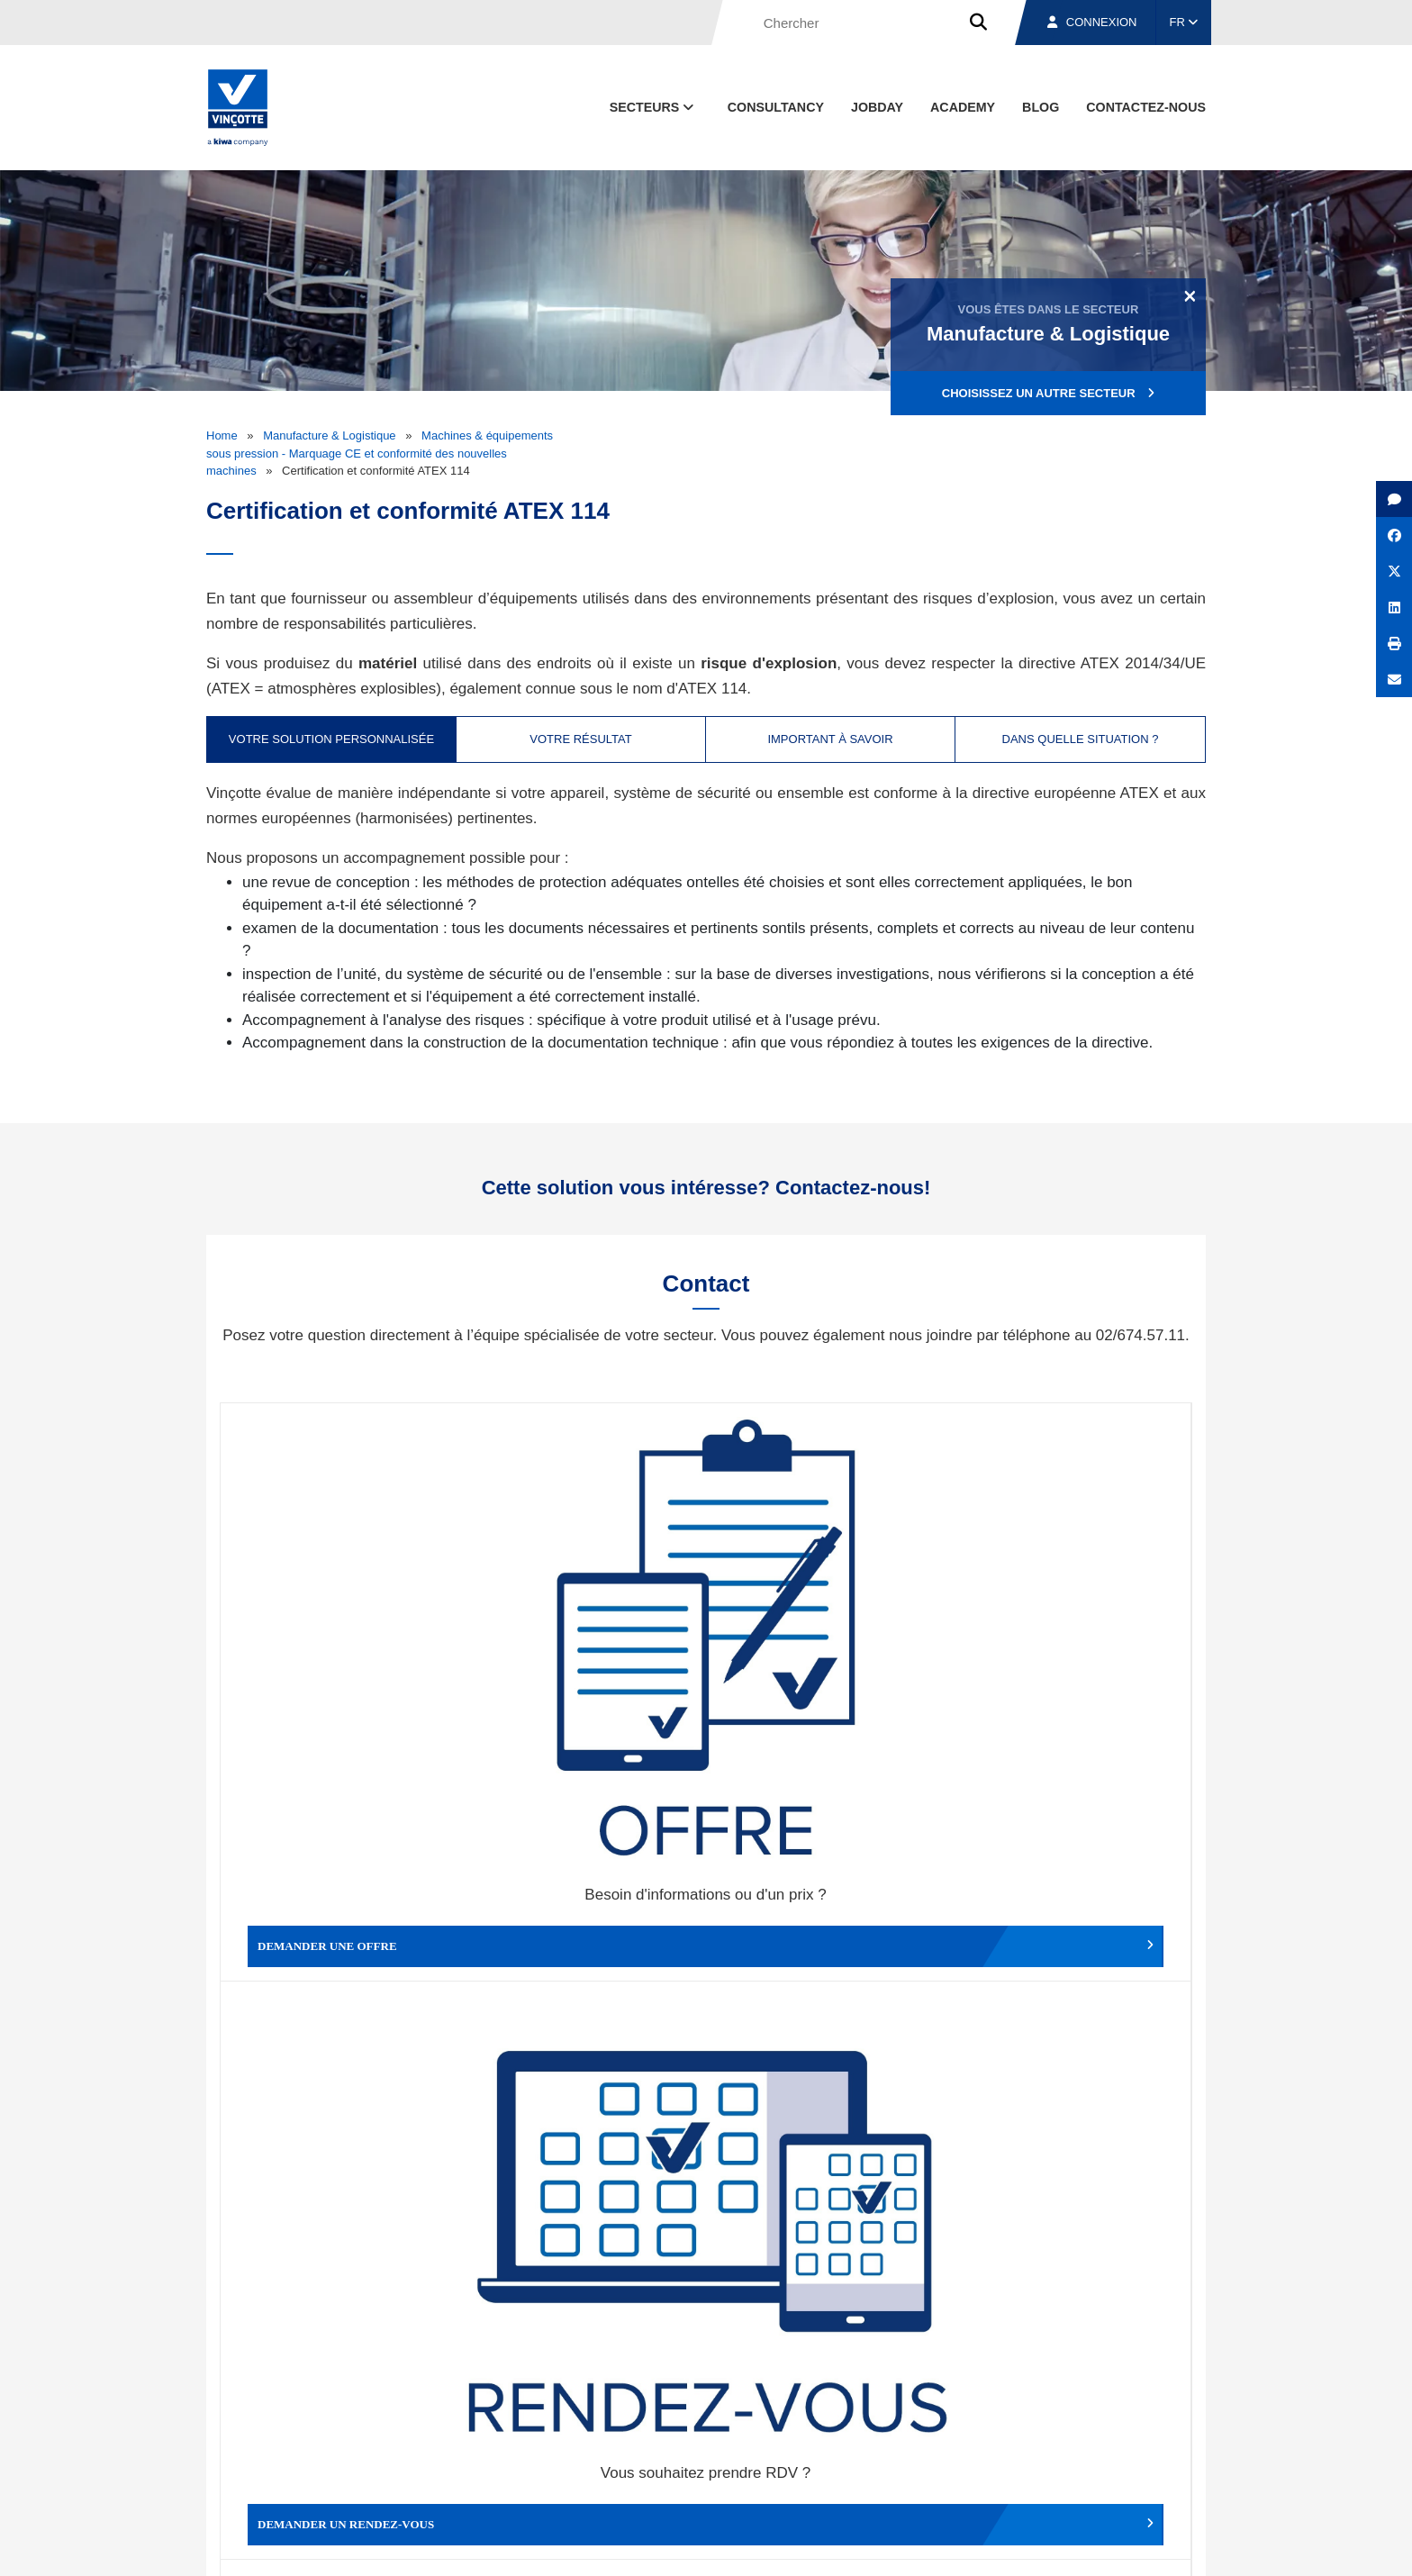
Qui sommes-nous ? (798, 2461)
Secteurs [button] (654, 107)
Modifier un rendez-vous (827, 1634)
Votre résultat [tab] (580, 739)
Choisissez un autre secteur (1048, 393)
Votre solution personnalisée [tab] (331, 739)
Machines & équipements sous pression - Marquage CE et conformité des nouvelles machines (379, 453)
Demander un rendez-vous (585, 1634)
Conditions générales (516, 2545)
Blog (1040, 107)
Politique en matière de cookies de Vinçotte (922, 2545)
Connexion (1092, 22)
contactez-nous (1146, 107)
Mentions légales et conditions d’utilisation (691, 2545)
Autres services (827, 1927)
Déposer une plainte (585, 1927)
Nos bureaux (950, 2461)
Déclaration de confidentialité (1120, 2545)
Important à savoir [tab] (829, 739)
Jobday (877, 107)
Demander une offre (342, 1634)
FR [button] (1184, 22)
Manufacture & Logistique (329, 435)
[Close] (1190, 295)
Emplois (1070, 2461)
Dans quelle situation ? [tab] (1080, 739)
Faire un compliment (342, 1927)
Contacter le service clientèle (1074, 1634)
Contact (1173, 2461)
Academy (962, 107)
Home (222, 435)
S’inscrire (1081, 2256)
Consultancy (776, 107)
